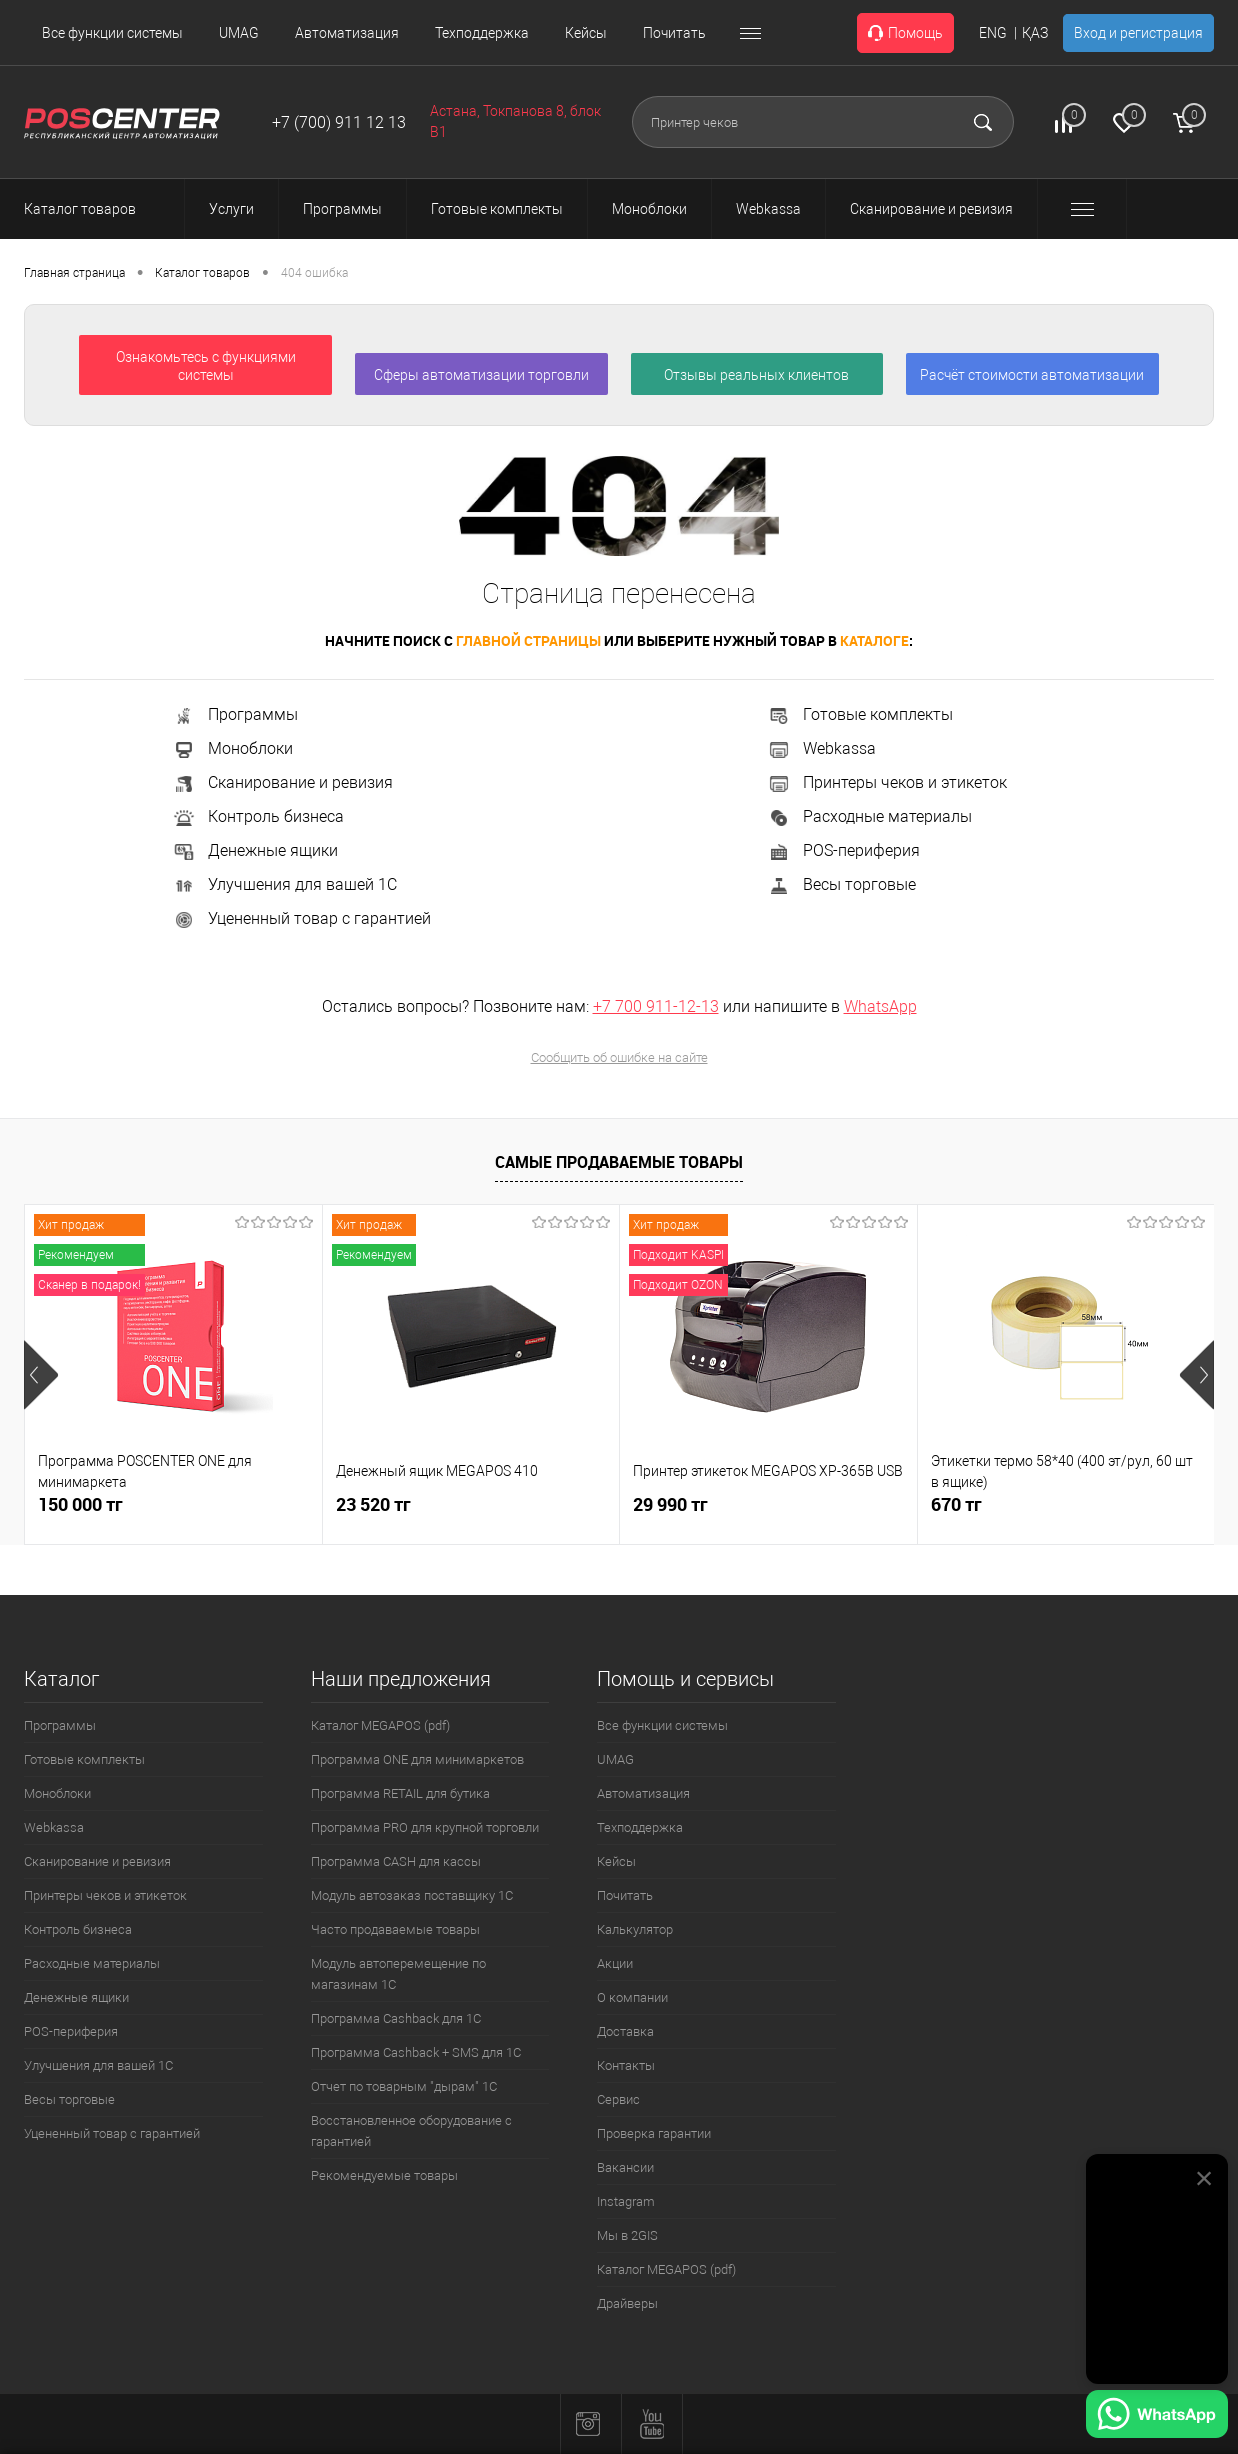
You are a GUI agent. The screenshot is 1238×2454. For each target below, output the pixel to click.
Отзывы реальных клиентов (756, 375)
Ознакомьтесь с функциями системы (206, 366)
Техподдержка (482, 33)
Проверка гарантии (654, 2133)
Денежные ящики (255, 850)
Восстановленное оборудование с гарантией (411, 2131)
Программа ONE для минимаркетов (417, 1759)
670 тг (956, 1504)
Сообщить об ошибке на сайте (619, 1057)
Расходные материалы (869, 816)
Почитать (674, 33)
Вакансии (625, 2167)
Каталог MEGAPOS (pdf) (380, 1725)
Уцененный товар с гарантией (301, 918)
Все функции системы (112, 33)
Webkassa (821, 748)
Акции (615, 1963)
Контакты (626, 2065)
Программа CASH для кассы (396, 1861)
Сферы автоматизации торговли (481, 375)
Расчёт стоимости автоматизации (1032, 375)
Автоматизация (347, 33)
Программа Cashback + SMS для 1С (416, 2052)
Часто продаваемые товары (395, 1929)
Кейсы (586, 33)
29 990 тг (670, 1504)
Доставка (625, 2031)
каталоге (874, 640)
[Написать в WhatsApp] (1157, 2417)
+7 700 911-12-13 (656, 1006)
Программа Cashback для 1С (396, 2018)
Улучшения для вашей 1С (284, 884)
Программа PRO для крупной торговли (425, 1827)
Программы (235, 714)
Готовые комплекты (860, 714)
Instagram (626, 2201)
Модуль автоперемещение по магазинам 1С (398, 1974)
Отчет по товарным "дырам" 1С (404, 2086)
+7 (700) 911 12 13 (339, 122)
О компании (632, 1997)
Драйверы (627, 2303)
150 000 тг (80, 1504)
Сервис (618, 2099)
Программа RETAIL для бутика (400, 1793)
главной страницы (528, 640)
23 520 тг (373, 1504)
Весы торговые (841, 884)
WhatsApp (880, 1006)
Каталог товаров (98, 209)
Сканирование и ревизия (282, 782)
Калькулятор (635, 1929)
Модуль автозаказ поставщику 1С (412, 1895)
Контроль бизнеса (258, 816)
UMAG (239, 33)
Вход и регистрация (1138, 33)
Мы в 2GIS (627, 2235)
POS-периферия (843, 850)
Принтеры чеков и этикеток (887, 782)
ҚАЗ (1035, 33)
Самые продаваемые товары (619, 1162)
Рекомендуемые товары (384, 2175)
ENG (993, 33)
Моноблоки (232, 748)
